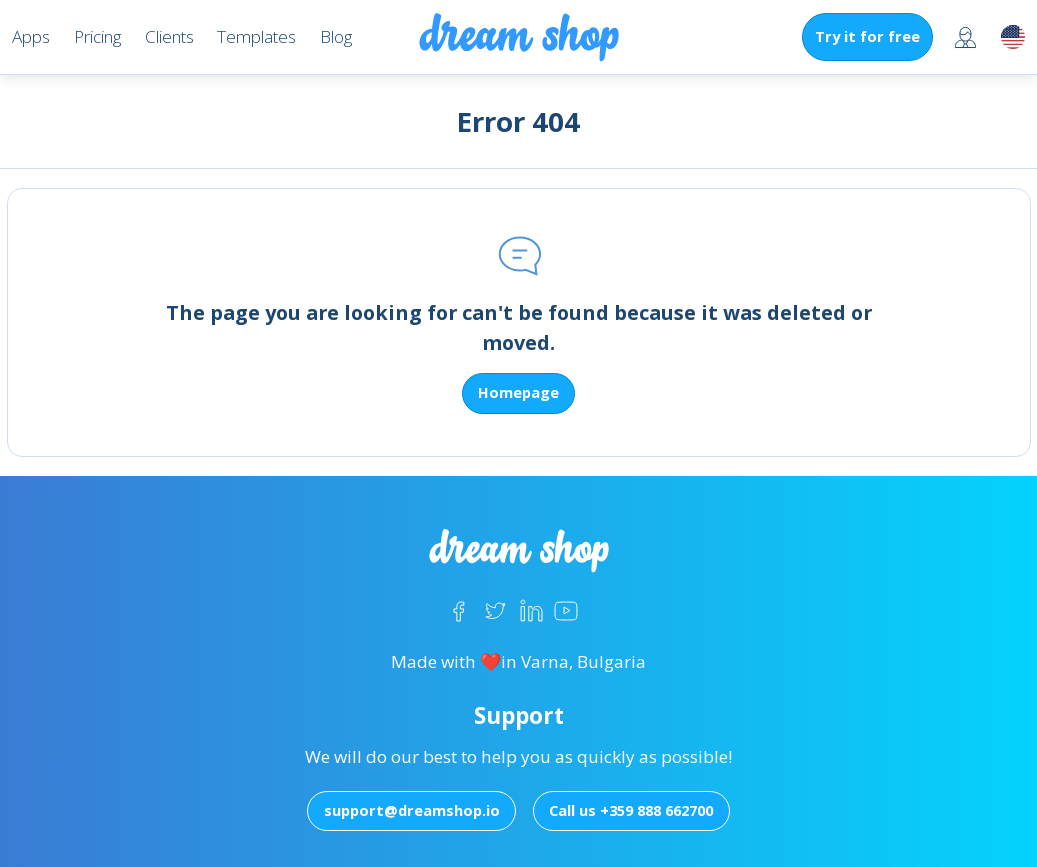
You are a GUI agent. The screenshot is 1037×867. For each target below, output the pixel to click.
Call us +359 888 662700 (631, 810)
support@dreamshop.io (412, 810)
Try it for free (867, 36)
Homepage (518, 392)
